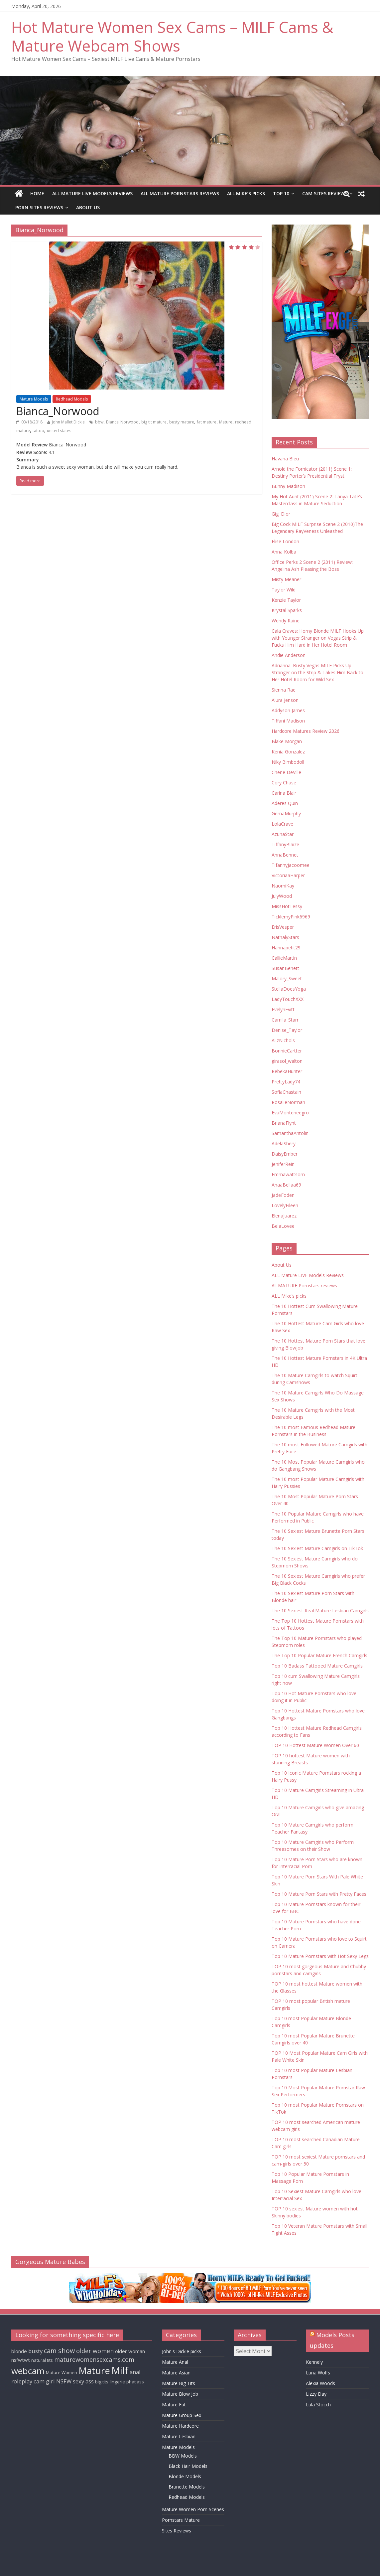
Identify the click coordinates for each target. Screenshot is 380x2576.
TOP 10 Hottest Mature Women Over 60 (315, 1745)
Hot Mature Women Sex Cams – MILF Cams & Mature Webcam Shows (172, 36)
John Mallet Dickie (68, 422)
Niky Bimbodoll (288, 762)
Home (37, 193)
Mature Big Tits (178, 2383)
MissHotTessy (287, 906)
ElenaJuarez (284, 1215)
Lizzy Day (316, 2394)
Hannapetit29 (286, 947)
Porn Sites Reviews (39, 207)
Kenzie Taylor (286, 600)
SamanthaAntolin (290, 1133)
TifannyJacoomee (291, 865)
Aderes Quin (285, 803)
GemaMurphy (286, 813)
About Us (88, 207)
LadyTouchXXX (288, 999)
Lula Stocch (318, 2404)
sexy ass (83, 2381)
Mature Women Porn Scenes (193, 2509)
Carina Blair (284, 793)
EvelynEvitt (283, 1009)
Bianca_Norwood (57, 411)
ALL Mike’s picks (246, 193)
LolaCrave (282, 824)
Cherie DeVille (286, 772)
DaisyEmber (285, 1154)
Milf (119, 2370)
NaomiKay (283, 886)
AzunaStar (283, 834)
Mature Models (34, 399)
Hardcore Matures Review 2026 (305, 731)
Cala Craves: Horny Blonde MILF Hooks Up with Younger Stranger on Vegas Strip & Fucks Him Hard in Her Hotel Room (318, 638)
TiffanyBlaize (285, 844)
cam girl (44, 2381)
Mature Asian (176, 2372)
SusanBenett (285, 968)
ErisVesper (283, 927)
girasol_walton (287, 1061)
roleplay (21, 2381)
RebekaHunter (287, 1071)
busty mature (181, 422)
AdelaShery (284, 1143)
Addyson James (288, 710)
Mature (225, 422)
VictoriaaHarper (288, 875)
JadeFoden (283, 1195)
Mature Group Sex (181, 2415)
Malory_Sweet (287, 978)
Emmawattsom (288, 1174)
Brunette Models (187, 2487)
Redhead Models (72, 399)
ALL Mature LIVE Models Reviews (92, 193)
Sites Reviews (176, 2530)
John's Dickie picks (181, 2351)
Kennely (314, 2362)
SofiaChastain (286, 1092)
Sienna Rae (284, 690)
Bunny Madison (288, 486)
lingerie (117, 2382)
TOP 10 (281, 193)
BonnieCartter (287, 1050)
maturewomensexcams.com (94, 2359)
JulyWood (282, 896)
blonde (19, 2351)
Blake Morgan (287, 741)
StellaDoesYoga (289, 989)
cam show (59, 2350)
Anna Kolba (284, 552)
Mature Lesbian (178, 2436)
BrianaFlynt (284, 1123)
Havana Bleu (285, 458)
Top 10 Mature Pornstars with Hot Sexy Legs (320, 1956)
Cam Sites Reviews (324, 193)
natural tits (42, 2360)
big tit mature (154, 422)
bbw (99, 422)
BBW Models (183, 2456)
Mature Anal (175, 2362)
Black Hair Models (188, 2466)
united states (59, 430)
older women (95, 2351)
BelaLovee (283, 1226)
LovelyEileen (285, 1205)
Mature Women (61, 2372)
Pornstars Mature (181, 2520)
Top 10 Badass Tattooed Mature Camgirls (317, 1666)
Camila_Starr (285, 1020)
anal (135, 2372)
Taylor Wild (284, 589)
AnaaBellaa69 (286, 1185)
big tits (101, 2382)
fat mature (206, 422)
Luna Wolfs (318, 2372)
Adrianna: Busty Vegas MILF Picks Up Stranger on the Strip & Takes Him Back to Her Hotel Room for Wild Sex (317, 672)
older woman (130, 2351)
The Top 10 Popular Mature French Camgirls (319, 1655)
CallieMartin (284, 958)
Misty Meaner (286, 579)
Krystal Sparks (287, 610)
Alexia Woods (320, 2383)
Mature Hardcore (180, 2426)
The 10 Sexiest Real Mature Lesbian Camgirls (320, 1610)
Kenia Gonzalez (288, 751)
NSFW (63, 2381)
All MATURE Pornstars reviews (180, 193)
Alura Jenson (285, 700)
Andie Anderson (289, 655)
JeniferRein (283, 1164)
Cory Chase (284, 782)
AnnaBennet (285, 855)
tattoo (38, 430)
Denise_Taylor (287, 1030)
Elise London (285, 541)
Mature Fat (174, 2404)
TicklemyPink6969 (291, 916)
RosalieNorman (288, 1102)
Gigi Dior (281, 514)
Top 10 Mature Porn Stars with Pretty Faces (319, 1894)
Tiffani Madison (288, 721)
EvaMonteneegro (290, 1112)
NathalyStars (285, 937)
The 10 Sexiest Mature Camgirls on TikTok (317, 1548)
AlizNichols (283, 1040)
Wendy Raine (286, 620)
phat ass (135, 2382)
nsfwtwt (20, 2359)
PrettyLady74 (286, 1081)
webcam (28, 2371)
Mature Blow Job (180, 2394)
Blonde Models (185, 2476)
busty (35, 2351)
